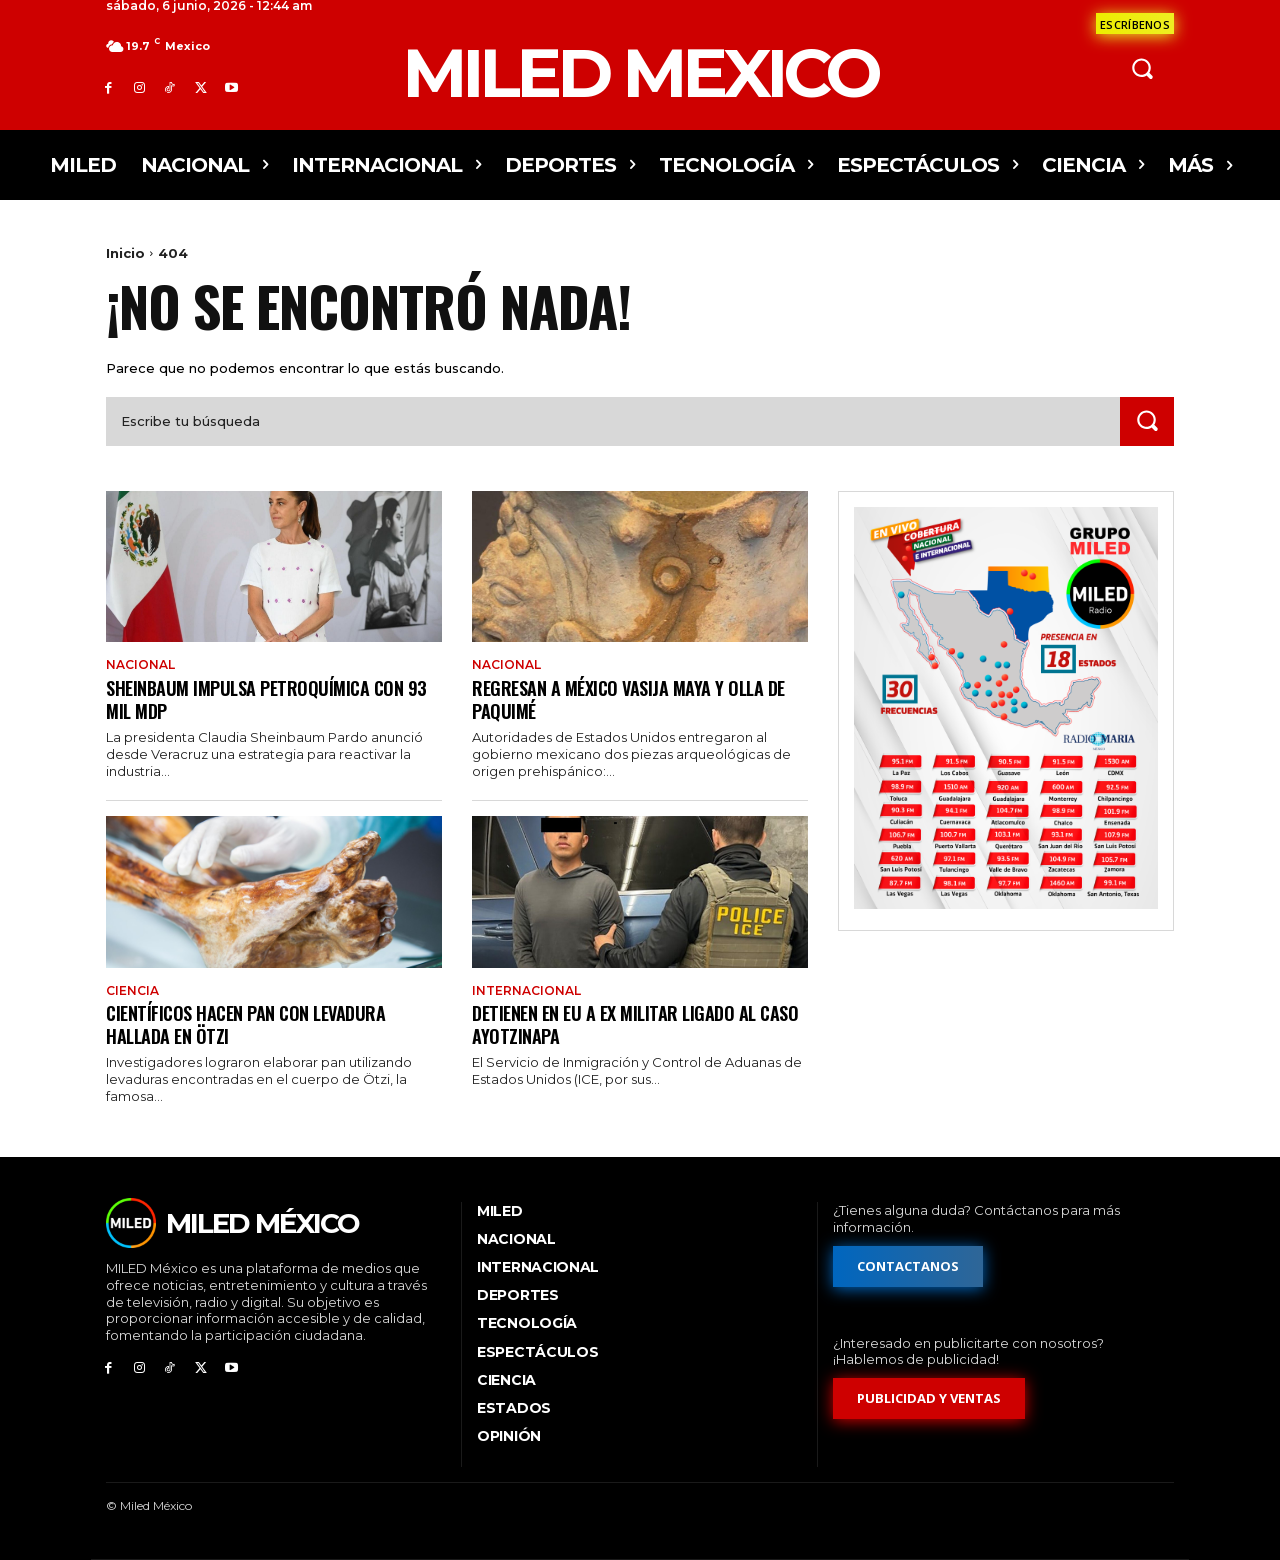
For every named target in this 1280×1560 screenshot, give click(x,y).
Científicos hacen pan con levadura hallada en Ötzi (256, 1023)
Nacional (140, 665)
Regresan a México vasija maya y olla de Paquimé (639, 698)
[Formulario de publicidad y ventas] (929, 1398)
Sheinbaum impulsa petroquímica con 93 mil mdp (263, 698)
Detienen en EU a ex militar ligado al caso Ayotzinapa (624, 1023)
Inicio (125, 253)
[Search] (1147, 421)
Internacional (526, 991)
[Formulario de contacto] (1135, 23)
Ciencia (132, 991)
